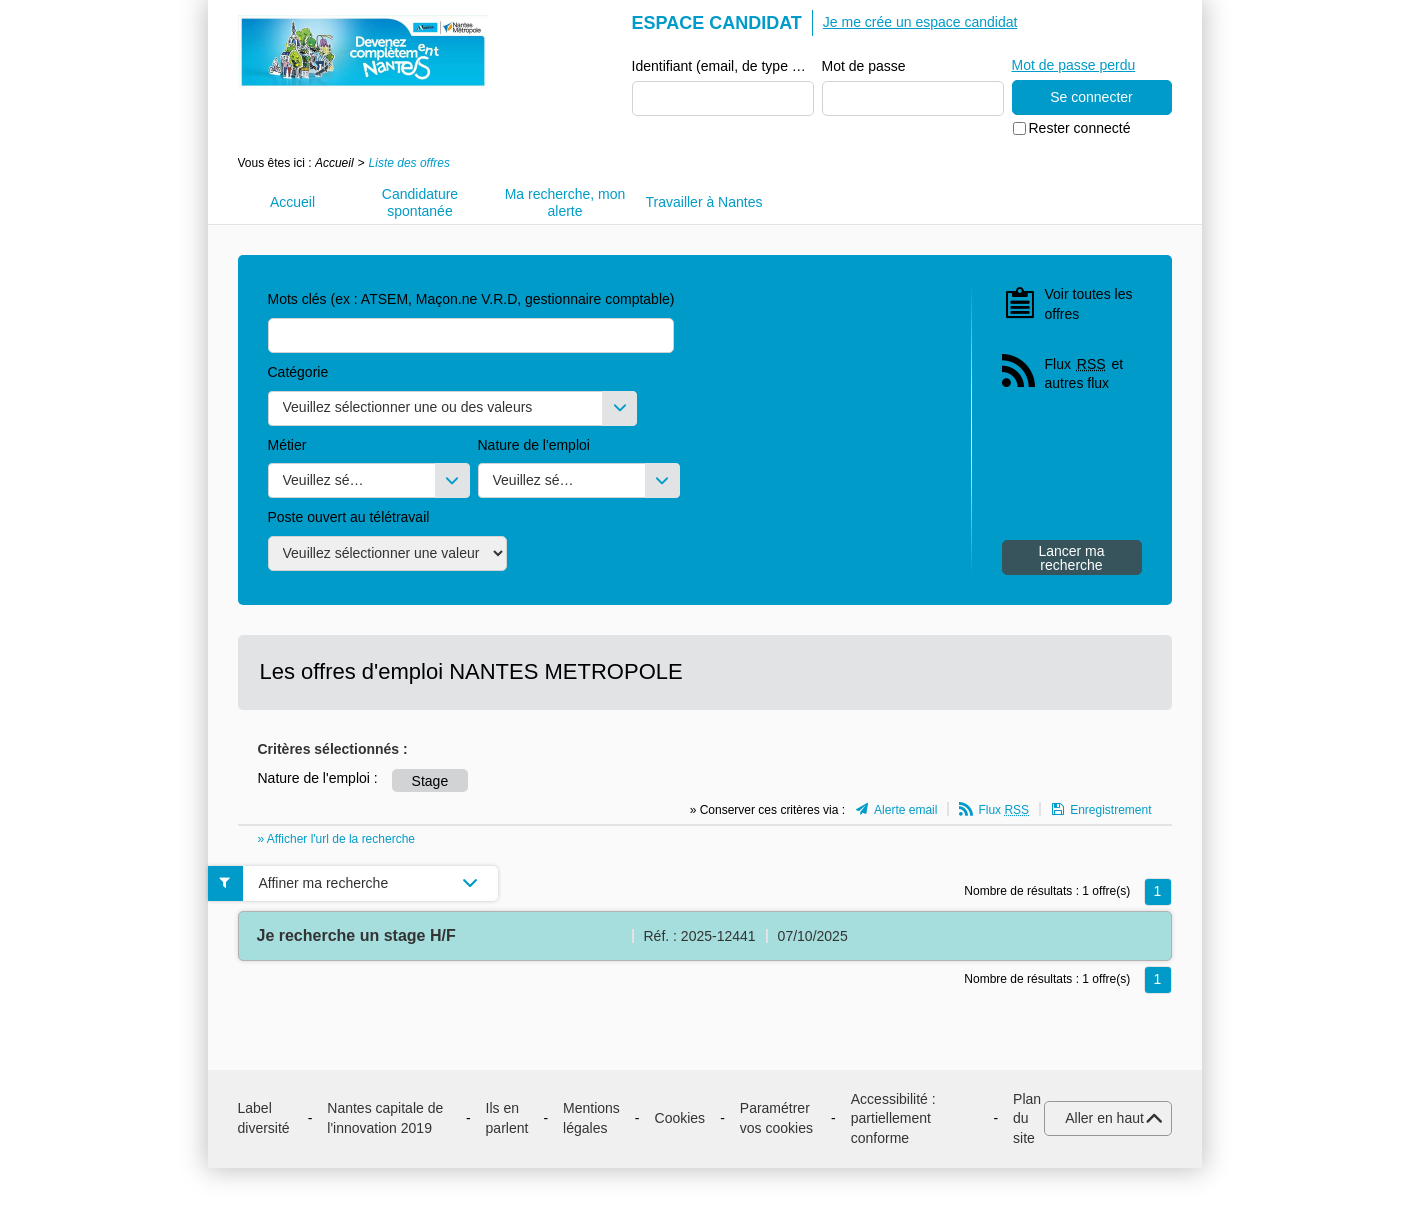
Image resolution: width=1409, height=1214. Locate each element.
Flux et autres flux (1084, 373)
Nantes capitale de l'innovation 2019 (385, 1118)
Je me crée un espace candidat (920, 22)
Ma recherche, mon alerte (565, 202)
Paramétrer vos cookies (776, 1118)
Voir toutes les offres (1089, 304)
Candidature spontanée (420, 202)
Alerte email (905, 810)
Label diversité (264, 1118)
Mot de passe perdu (1074, 65)
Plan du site (1027, 1118)
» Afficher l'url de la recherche (337, 839)
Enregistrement (1110, 810)
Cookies (680, 1118)
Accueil (334, 163)
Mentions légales (591, 1118)
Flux (1003, 810)
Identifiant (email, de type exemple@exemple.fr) (723, 66)
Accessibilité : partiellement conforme (893, 1118)
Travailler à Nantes (704, 202)
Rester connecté (1080, 128)
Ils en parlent (507, 1118)
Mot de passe (864, 66)
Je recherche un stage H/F (356, 935)
